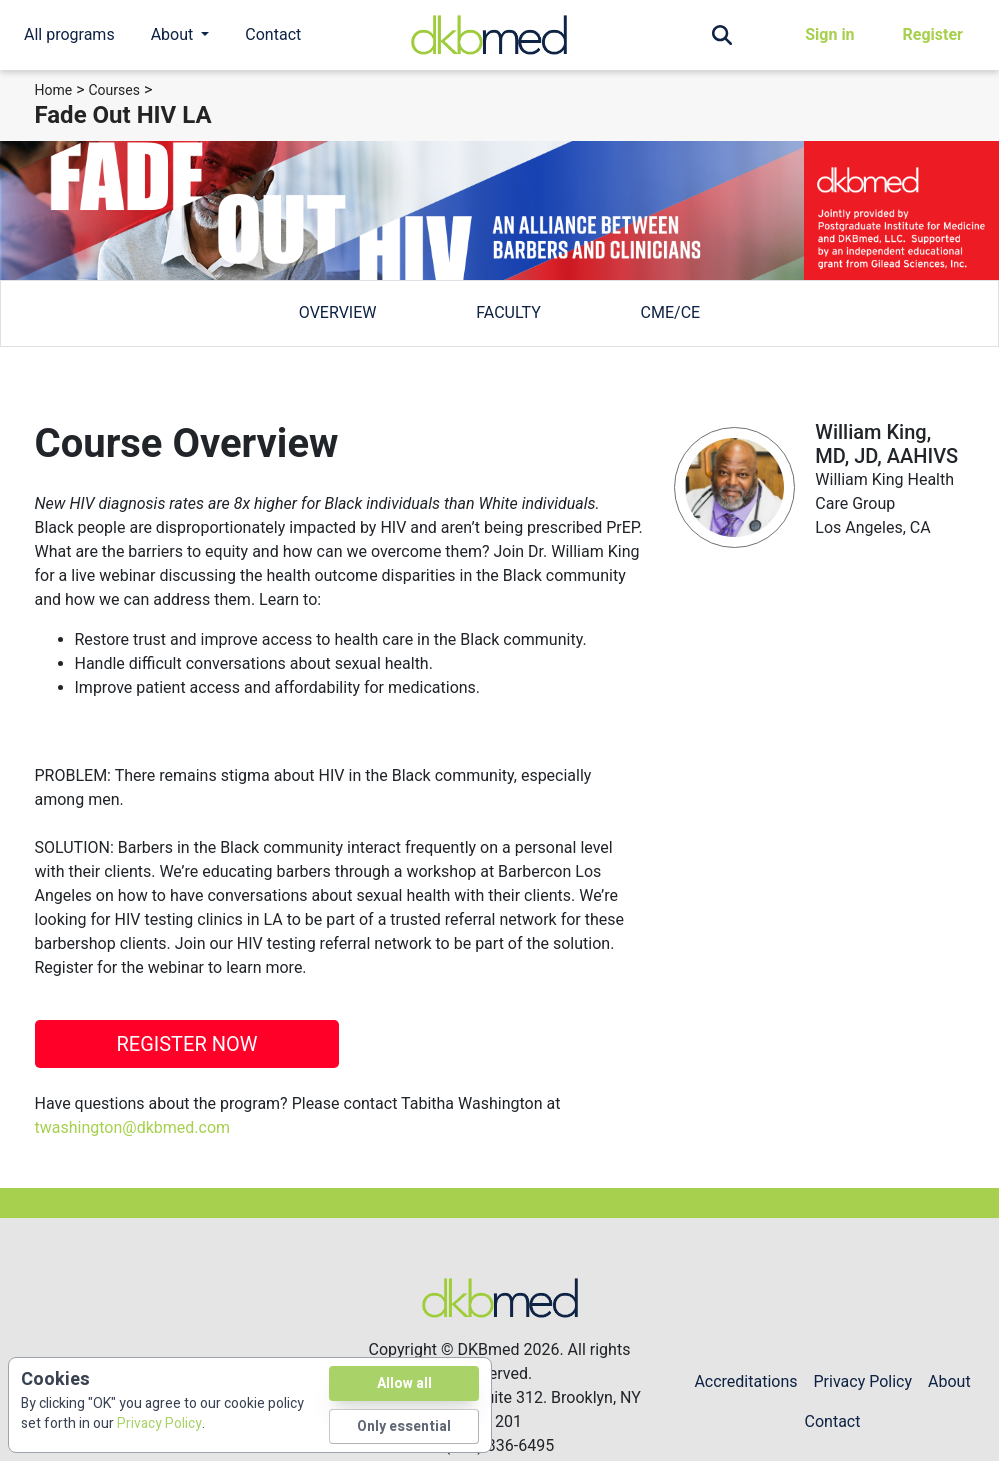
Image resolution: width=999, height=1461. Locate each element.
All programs (69, 34)
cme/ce (671, 312)
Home (54, 90)
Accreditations (745, 1381)
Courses (114, 90)
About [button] (174, 34)
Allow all (404, 1383)
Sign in (829, 34)
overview (338, 312)
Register (933, 34)
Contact (273, 34)
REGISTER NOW (186, 1044)
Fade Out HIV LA (123, 115)
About (949, 1381)
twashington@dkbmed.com (133, 1127)
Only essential (404, 1426)
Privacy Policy (863, 1381)
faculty (508, 312)
